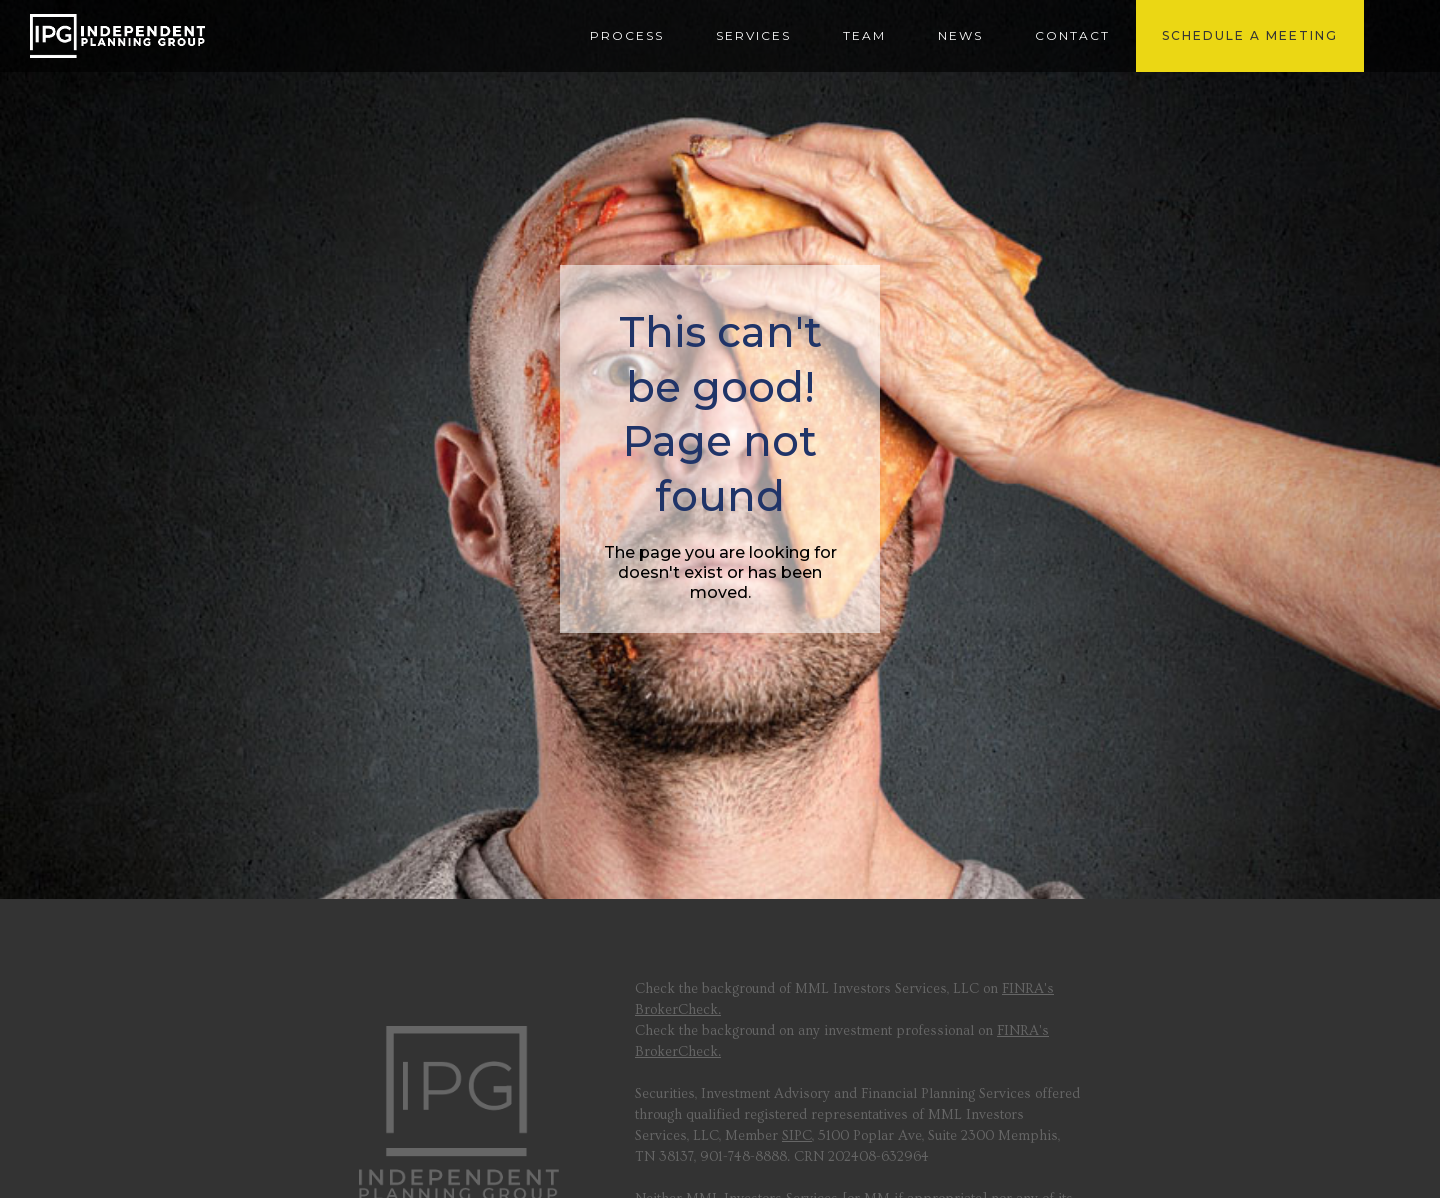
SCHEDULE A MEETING (1250, 35)
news (960, 35)
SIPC (797, 1136)
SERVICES (753, 35)
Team (864, 35)
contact (1072, 35)
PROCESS (627, 35)
